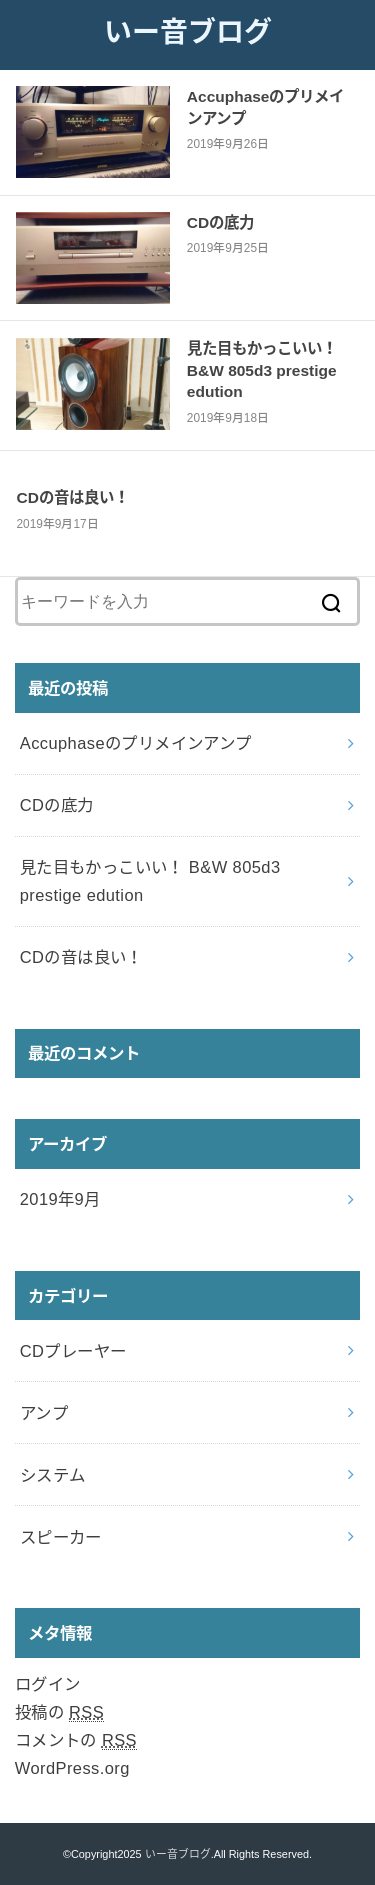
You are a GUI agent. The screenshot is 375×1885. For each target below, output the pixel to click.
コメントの (76, 1740)
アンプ (44, 1413)
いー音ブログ (188, 32)
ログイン (48, 1684)
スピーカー (61, 1537)
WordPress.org (72, 1768)
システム (53, 1475)
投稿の (59, 1712)
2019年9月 (60, 1199)
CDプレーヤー (73, 1351)
